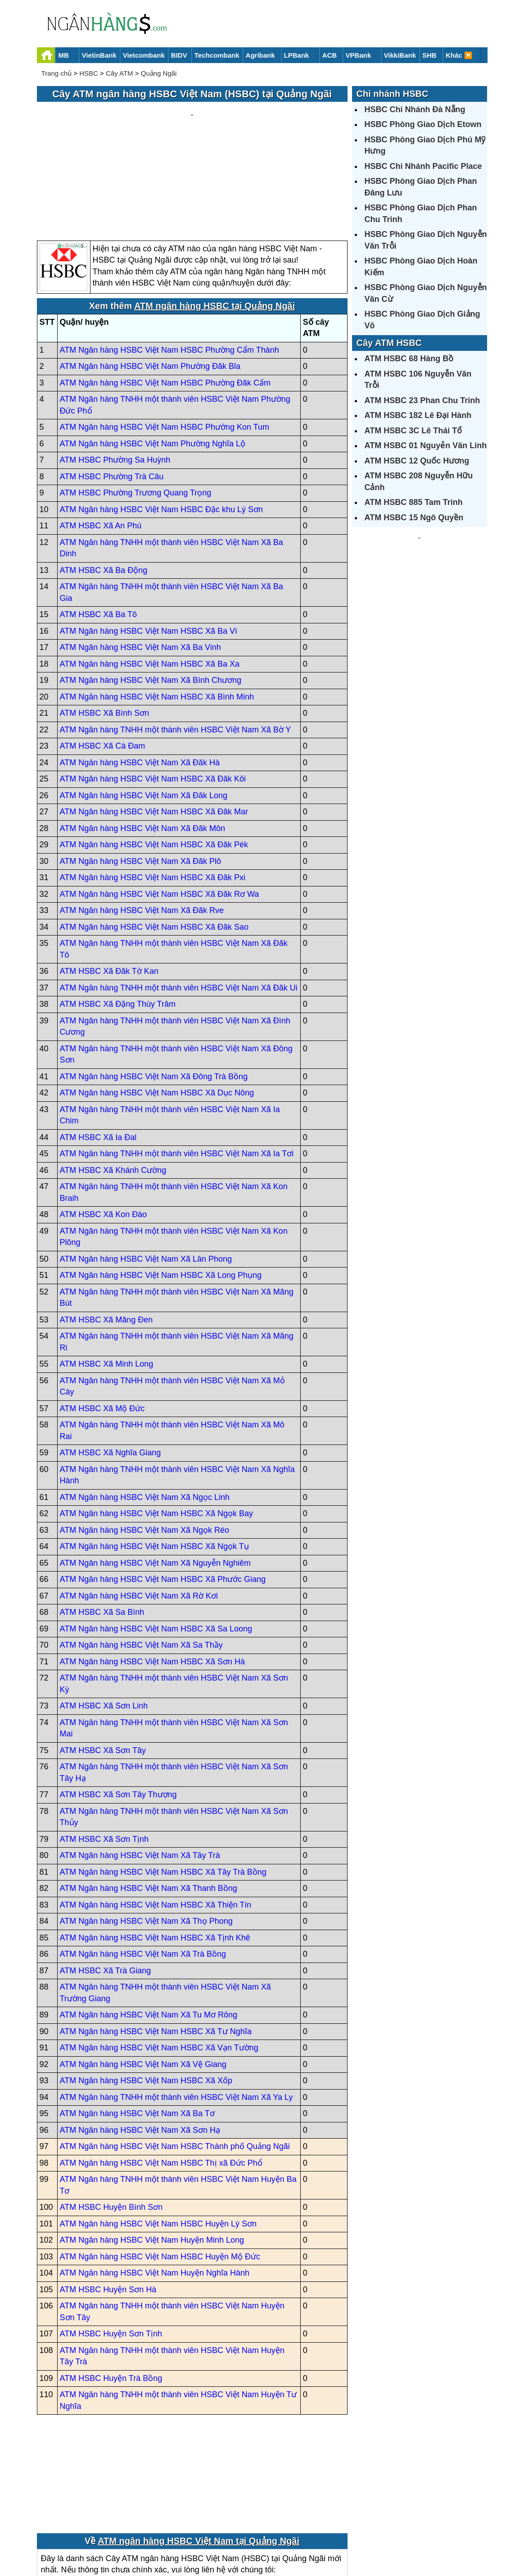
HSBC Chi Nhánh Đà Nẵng (415, 109)
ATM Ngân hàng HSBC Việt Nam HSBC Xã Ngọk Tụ (154, 1460)
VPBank (358, 55)
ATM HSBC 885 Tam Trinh (414, 502)
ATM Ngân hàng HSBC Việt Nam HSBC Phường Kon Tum (165, 341)
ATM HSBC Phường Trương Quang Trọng (136, 407)
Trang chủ (56, 73)
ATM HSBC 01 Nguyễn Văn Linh (426, 445)
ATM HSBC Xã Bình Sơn (104, 627)
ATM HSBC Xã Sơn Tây (103, 1664)
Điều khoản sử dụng (328, 2538)
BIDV (179, 55)
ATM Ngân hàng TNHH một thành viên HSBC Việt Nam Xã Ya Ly (176, 2011)
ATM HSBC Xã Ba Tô (98, 528)
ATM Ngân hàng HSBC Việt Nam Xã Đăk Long (144, 709)
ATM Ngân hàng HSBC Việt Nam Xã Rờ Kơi (139, 1509)
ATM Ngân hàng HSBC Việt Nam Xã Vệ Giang (143, 1978)
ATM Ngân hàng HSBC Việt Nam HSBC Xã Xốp (146, 1994)
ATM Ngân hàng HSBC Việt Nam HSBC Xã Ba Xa (150, 577)
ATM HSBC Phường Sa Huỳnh (115, 374)
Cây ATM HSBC (389, 343)
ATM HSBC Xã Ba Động (104, 484)
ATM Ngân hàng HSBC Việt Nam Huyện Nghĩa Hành (155, 2187)
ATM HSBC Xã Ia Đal (98, 1051)
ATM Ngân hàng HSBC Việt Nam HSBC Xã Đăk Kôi (153, 693)
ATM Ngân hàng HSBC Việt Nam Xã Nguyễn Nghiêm (155, 1476)
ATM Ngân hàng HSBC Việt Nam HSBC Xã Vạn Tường (159, 1962)
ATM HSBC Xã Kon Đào (103, 1128)
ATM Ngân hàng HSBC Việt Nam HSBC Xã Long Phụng (161, 1189)
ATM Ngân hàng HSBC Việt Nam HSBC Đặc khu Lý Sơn (161, 423)
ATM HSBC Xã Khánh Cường (113, 1084)
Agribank (260, 55)
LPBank (296, 55)
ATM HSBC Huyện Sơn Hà (108, 2203)
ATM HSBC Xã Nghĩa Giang (110, 1367)
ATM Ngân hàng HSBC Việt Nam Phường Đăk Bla (150, 280)
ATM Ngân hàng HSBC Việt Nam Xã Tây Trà (140, 1769)
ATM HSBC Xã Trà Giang (105, 1884)
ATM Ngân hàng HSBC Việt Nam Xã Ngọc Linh (145, 1411)
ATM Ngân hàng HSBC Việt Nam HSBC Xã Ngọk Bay (156, 1427)
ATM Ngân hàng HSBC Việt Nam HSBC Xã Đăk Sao (154, 840)
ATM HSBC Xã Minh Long (107, 1278)
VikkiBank (400, 55)
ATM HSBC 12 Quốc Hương (417, 460)
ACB (329, 55)
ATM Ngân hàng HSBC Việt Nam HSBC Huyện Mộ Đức (160, 2170)
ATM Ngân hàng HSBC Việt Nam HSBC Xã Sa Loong (156, 1542)
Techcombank (216, 55)
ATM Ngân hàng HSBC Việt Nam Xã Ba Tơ (137, 2027)
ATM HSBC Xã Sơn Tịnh (104, 1753)
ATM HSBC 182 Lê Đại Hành (418, 415)
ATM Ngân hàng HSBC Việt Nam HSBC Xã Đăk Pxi (152, 791)
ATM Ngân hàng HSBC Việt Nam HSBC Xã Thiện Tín (156, 1818)
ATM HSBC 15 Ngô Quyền (414, 517)
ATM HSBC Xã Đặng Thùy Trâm (118, 918)
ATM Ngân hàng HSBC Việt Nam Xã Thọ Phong (146, 1835)
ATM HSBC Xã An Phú (101, 440)
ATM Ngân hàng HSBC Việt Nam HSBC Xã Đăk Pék (154, 758)
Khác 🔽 (459, 55)
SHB (429, 55)
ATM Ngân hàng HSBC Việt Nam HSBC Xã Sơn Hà (152, 1575)
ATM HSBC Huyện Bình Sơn (111, 2121)
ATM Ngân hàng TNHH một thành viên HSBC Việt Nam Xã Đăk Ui (179, 901)
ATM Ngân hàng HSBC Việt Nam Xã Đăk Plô (140, 775)
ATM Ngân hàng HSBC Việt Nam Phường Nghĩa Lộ (153, 357)
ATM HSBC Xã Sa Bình (102, 1526)
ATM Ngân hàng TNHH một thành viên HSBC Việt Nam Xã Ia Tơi (177, 1067)
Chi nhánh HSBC (393, 94)
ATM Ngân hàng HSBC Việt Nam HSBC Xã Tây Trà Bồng (163, 1785)
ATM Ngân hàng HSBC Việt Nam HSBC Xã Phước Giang (163, 1493)
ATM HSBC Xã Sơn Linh (104, 1620)
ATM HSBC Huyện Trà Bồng (111, 2292)
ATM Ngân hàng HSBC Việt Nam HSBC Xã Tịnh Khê (155, 1851)
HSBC (88, 73)
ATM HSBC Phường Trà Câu (112, 390)
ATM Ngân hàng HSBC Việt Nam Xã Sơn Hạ (140, 2044)
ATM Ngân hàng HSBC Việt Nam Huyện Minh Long (152, 2154)
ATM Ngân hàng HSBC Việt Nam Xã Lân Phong (146, 1172)
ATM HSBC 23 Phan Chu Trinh (422, 400)
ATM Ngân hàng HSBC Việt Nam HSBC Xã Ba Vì (149, 545)
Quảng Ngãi (159, 73)
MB (64, 55)
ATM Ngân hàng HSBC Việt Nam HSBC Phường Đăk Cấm (165, 296)
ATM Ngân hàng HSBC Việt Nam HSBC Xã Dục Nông (157, 1007)
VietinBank (99, 55)
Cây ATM (119, 73)
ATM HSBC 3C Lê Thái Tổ (413, 430)
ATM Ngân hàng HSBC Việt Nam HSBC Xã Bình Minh (157, 610)
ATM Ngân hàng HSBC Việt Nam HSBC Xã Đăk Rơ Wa (159, 808)
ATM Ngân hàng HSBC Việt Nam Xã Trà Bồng (143, 1868)
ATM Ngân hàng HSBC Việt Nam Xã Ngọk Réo (144, 1444)
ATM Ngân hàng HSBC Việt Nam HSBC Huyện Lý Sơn (158, 2137)
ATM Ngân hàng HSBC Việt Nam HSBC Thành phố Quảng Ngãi (175, 2060)
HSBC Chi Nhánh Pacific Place (423, 166)
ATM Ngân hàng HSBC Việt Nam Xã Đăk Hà (140, 676)
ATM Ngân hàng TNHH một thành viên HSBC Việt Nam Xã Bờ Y (175, 643)
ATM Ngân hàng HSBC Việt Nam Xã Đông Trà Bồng (154, 990)
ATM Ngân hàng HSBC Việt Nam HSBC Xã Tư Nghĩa (156, 1945)
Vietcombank (144, 55)
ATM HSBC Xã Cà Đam (102, 660)
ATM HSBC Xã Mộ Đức (102, 1322)
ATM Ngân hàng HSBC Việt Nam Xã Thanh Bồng (148, 1802)
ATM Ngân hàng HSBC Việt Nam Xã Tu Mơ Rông (149, 1929)
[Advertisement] (192, 128)
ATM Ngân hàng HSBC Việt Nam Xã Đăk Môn (142, 742)
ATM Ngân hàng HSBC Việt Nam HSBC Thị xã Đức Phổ (161, 2076)
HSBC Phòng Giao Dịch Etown (423, 124)
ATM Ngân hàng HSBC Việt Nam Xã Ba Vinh (140, 561)
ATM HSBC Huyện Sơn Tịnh (111, 2248)
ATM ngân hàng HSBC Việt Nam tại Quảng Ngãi (198, 2455)
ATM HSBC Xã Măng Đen (106, 1233)
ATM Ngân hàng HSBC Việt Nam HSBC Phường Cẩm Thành (169, 263)
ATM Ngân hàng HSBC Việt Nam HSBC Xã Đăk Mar (154, 726)
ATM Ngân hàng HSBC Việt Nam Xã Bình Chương (151, 594)
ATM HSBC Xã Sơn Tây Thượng (118, 1708)
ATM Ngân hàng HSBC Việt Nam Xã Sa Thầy (141, 1559)
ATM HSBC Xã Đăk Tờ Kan (109, 885)
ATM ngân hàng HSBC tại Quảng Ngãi (214, 220)
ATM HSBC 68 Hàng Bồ (409, 358)
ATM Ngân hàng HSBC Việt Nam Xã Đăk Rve (142, 824)
